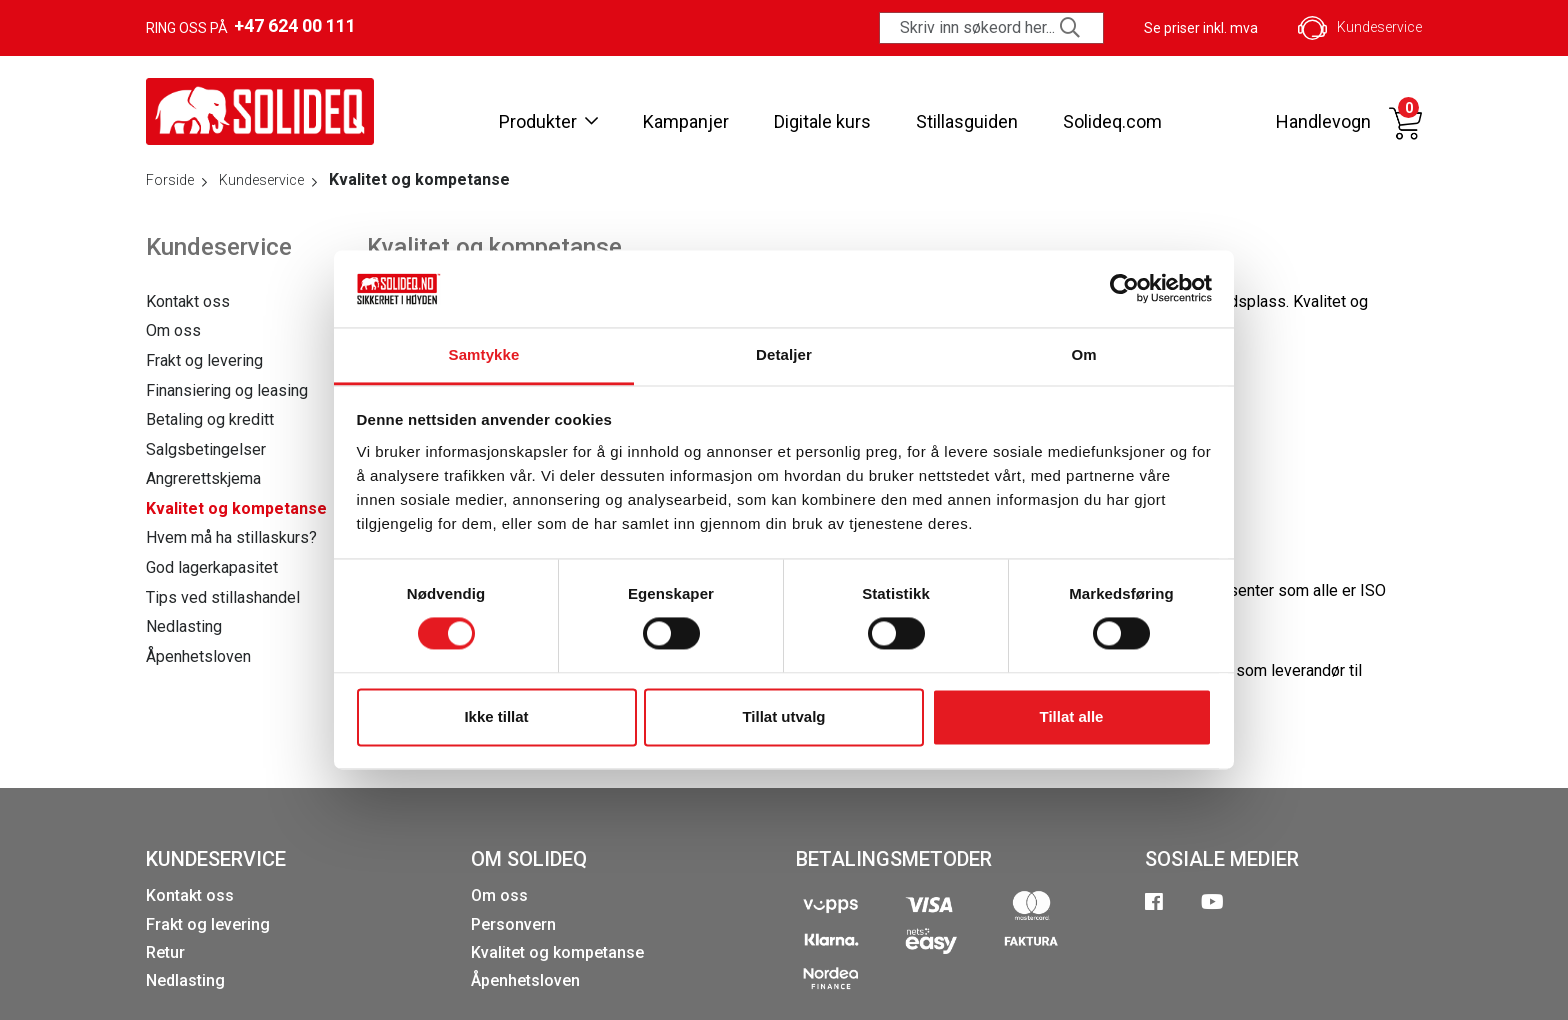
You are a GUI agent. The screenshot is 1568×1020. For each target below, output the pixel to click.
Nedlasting (184, 626)
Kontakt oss (188, 301)
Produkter (548, 121)
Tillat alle (1072, 716)
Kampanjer (686, 121)
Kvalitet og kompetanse (236, 508)
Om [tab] (1083, 354)
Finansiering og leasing (227, 390)
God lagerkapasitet (212, 567)
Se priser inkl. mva (1201, 28)
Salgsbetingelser (206, 449)
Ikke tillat (496, 716)
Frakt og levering (204, 360)
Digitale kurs (822, 121)
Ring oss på (251, 26)
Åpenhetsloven (198, 656)
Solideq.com (1112, 121)
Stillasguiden (967, 121)
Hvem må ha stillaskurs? (231, 537)
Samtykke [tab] (484, 354)
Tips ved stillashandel (223, 597)
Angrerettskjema (203, 478)
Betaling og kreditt (210, 419)
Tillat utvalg (783, 716)
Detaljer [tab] (784, 354)
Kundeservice (1360, 28)
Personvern (513, 924)
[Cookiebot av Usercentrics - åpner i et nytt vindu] (1124, 289)
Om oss (173, 330)
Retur (165, 952)
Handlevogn (1323, 121)
